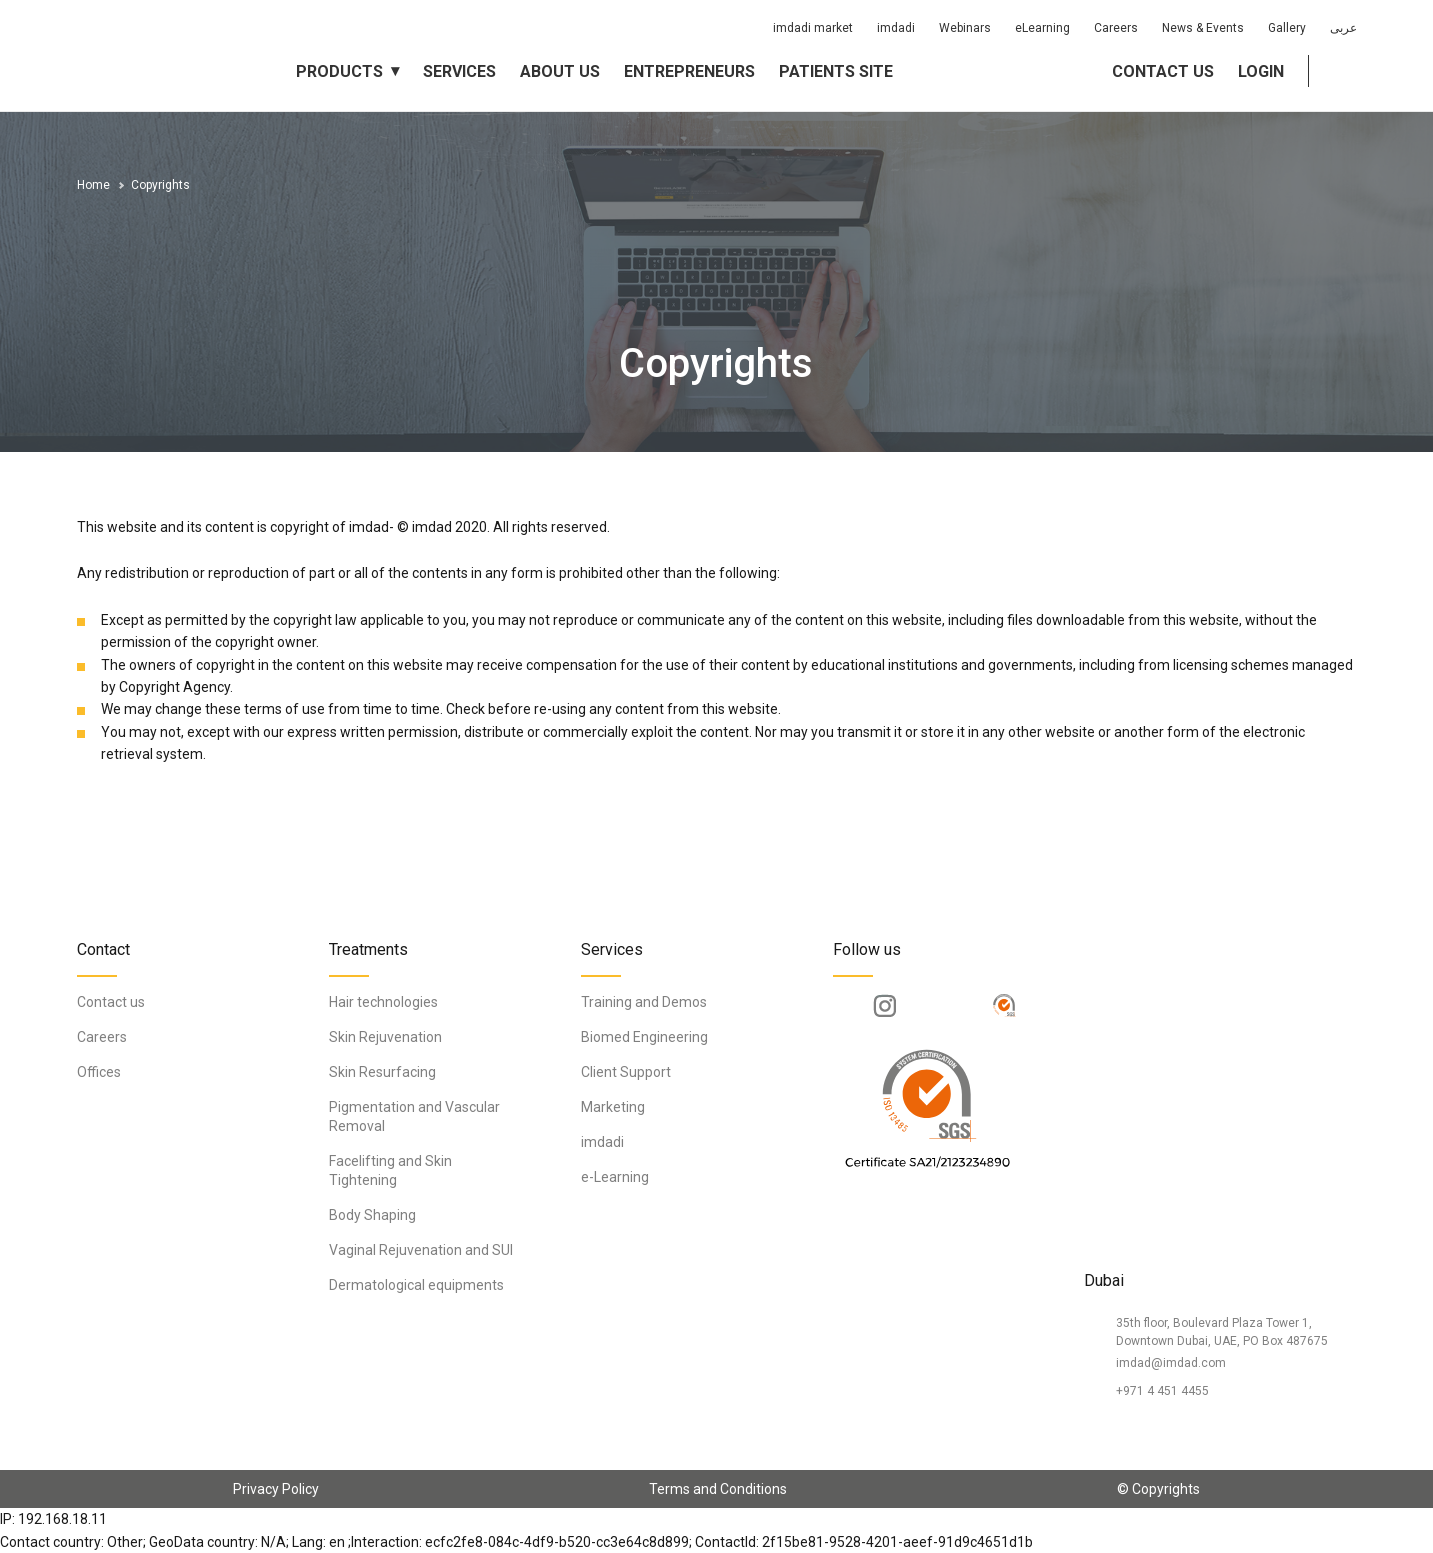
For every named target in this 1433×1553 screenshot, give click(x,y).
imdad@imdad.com (1171, 1363)
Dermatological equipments (416, 1285)
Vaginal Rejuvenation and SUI (421, 1250)
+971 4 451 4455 (1162, 1391)
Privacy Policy (276, 1489)
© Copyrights (1158, 1489)
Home (93, 185)
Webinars (965, 28)
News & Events (1203, 28)
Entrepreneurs (689, 71)
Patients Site (836, 71)
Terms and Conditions (718, 1489)
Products (339, 71)
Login (1261, 71)
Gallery (1287, 28)
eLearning (1042, 28)
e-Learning (615, 1177)
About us (560, 71)
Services (459, 71)
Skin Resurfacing (382, 1072)
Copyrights (160, 185)
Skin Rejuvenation (385, 1037)
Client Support (626, 1072)
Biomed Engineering (644, 1037)
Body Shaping (372, 1215)
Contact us (1163, 71)
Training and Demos (644, 1002)
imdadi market (813, 28)
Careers (1116, 28)
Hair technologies (383, 1002)
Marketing (613, 1107)
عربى (1343, 28)
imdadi (896, 28)
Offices (99, 1072)
